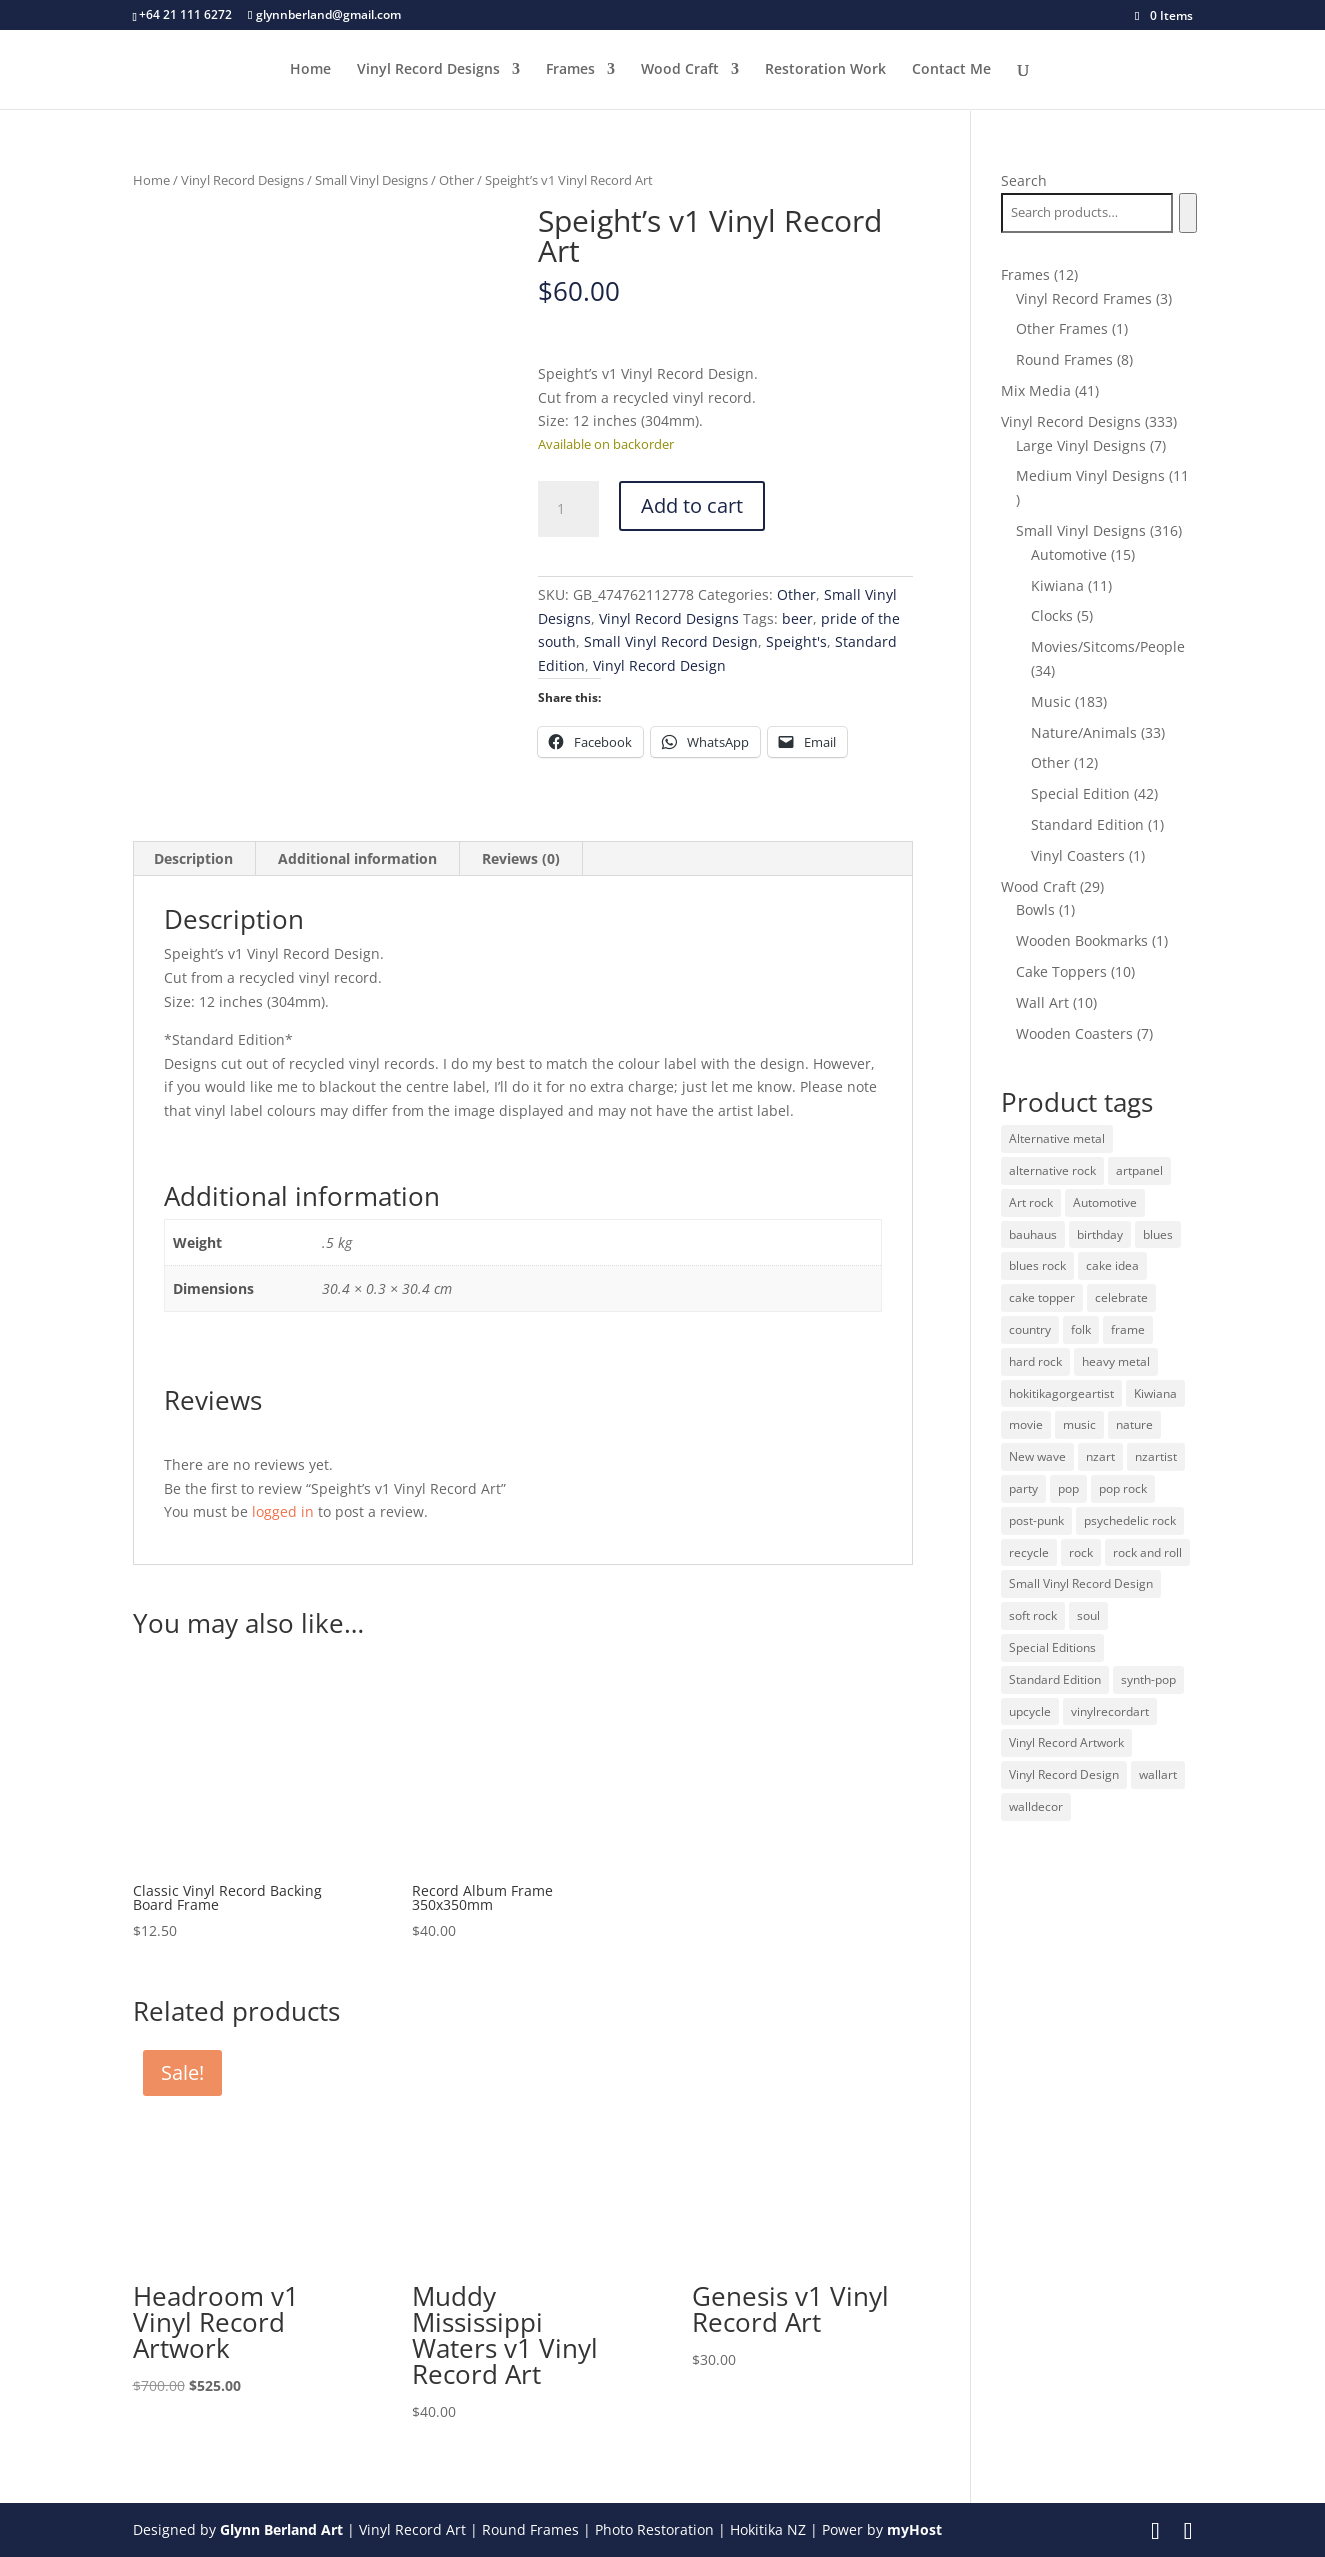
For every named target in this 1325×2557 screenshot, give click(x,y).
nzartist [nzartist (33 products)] (1156, 1456)
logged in (283, 1511)
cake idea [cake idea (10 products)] (1112, 1265)
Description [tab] (193, 858)
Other (456, 180)
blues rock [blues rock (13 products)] (1037, 1265)
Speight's (796, 641)
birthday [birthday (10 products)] (1100, 1234)
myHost (914, 2529)
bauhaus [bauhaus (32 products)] (1033, 1234)
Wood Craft (680, 71)
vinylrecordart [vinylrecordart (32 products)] (1110, 1711)
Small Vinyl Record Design (671, 641)
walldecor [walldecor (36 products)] (1036, 1806)
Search (1024, 180)
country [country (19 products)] (1030, 1329)
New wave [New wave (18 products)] (1037, 1456)
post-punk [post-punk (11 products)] (1036, 1520)
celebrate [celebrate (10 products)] (1121, 1297)
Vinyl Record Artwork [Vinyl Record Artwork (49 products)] (1066, 1742)
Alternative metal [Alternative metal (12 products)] (1057, 1138)
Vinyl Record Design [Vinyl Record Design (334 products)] (1064, 1774)
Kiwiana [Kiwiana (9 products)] (1155, 1393)
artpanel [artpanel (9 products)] (1139, 1170)
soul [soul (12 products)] (1088, 1615)
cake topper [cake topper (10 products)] (1042, 1297)
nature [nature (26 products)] (1134, 1424)
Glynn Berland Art (281, 2529)
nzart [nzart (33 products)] (1100, 1456)
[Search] (1187, 213)
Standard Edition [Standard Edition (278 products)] (1055, 1679)
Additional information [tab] (357, 858)
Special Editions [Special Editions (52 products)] (1052, 1647)
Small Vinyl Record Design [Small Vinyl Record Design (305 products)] (1081, 1583)
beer (797, 618)
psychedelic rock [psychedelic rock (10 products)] (1130, 1520)
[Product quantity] (568, 509)
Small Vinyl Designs (371, 180)
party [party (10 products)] (1023, 1488)
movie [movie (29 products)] (1026, 1424)
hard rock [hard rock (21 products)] (1035, 1361)
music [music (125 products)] (1079, 1424)
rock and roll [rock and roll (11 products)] (1147, 1552)
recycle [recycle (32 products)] (1029, 1552)
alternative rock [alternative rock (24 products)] (1052, 1170)
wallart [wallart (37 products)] (1158, 1774)
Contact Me (951, 71)
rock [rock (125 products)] (1081, 1552)
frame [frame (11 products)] (1128, 1329)
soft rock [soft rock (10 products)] (1033, 1615)
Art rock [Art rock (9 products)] (1031, 1202)
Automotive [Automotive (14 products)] (1105, 1202)
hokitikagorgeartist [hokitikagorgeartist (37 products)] (1061, 1393)
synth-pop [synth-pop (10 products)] (1148, 1679)
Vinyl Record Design (659, 665)
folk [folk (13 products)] (1081, 1329)
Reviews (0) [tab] (521, 858)
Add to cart (692, 505)
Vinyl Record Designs (428, 71)
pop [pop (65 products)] (1068, 1488)
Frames (570, 71)
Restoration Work (825, 71)
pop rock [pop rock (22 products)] (1123, 1488)
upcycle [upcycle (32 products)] (1030, 1711)
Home (310, 71)
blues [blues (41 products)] (1158, 1234)
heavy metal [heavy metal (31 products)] (1116, 1361)
